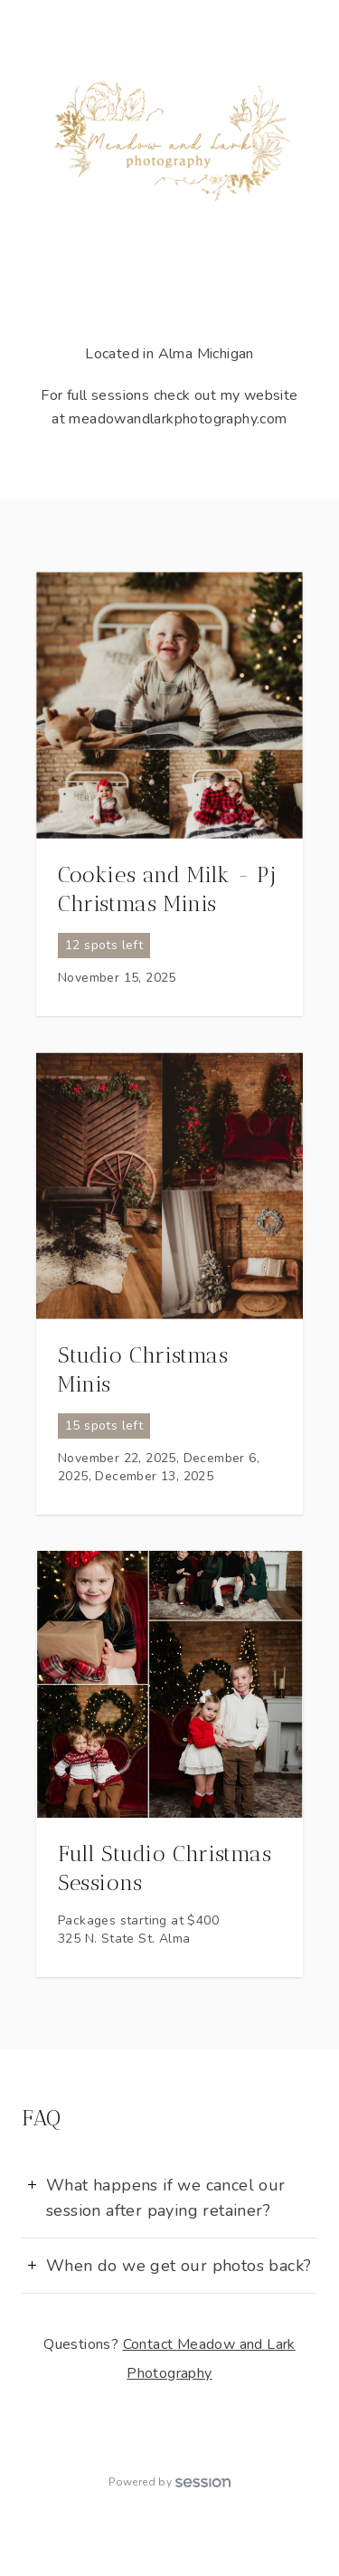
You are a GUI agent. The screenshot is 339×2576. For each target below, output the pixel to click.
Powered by (169, 2482)
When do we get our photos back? (178, 2266)
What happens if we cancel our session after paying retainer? (166, 2197)
